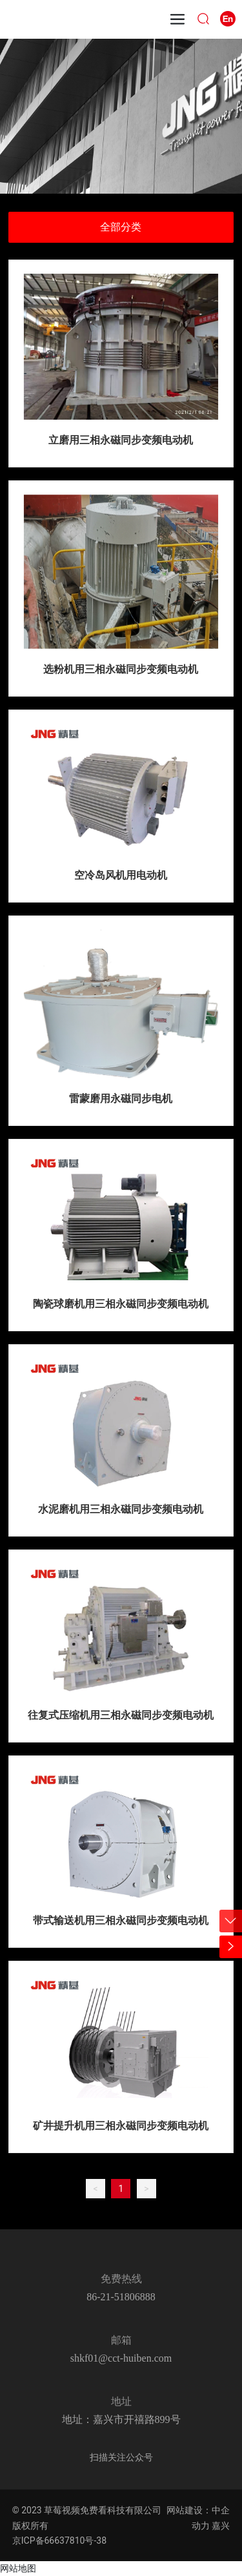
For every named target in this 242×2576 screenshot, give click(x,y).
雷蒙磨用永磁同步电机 (120, 1098)
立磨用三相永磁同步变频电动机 (120, 440)
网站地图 (18, 2568)
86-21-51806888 (121, 2296)
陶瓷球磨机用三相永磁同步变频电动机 (120, 1304)
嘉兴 (221, 2525)
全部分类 (120, 226)
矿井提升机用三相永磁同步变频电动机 (120, 2126)
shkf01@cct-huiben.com (121, 2358)
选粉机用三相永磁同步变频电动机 (120, 669)
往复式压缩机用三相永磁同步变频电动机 (121, 1715)
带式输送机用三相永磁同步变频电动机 (120, 1920)
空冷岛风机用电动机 (120, 875)
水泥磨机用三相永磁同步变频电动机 (120, 1509)
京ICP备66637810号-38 (59, 2540)
